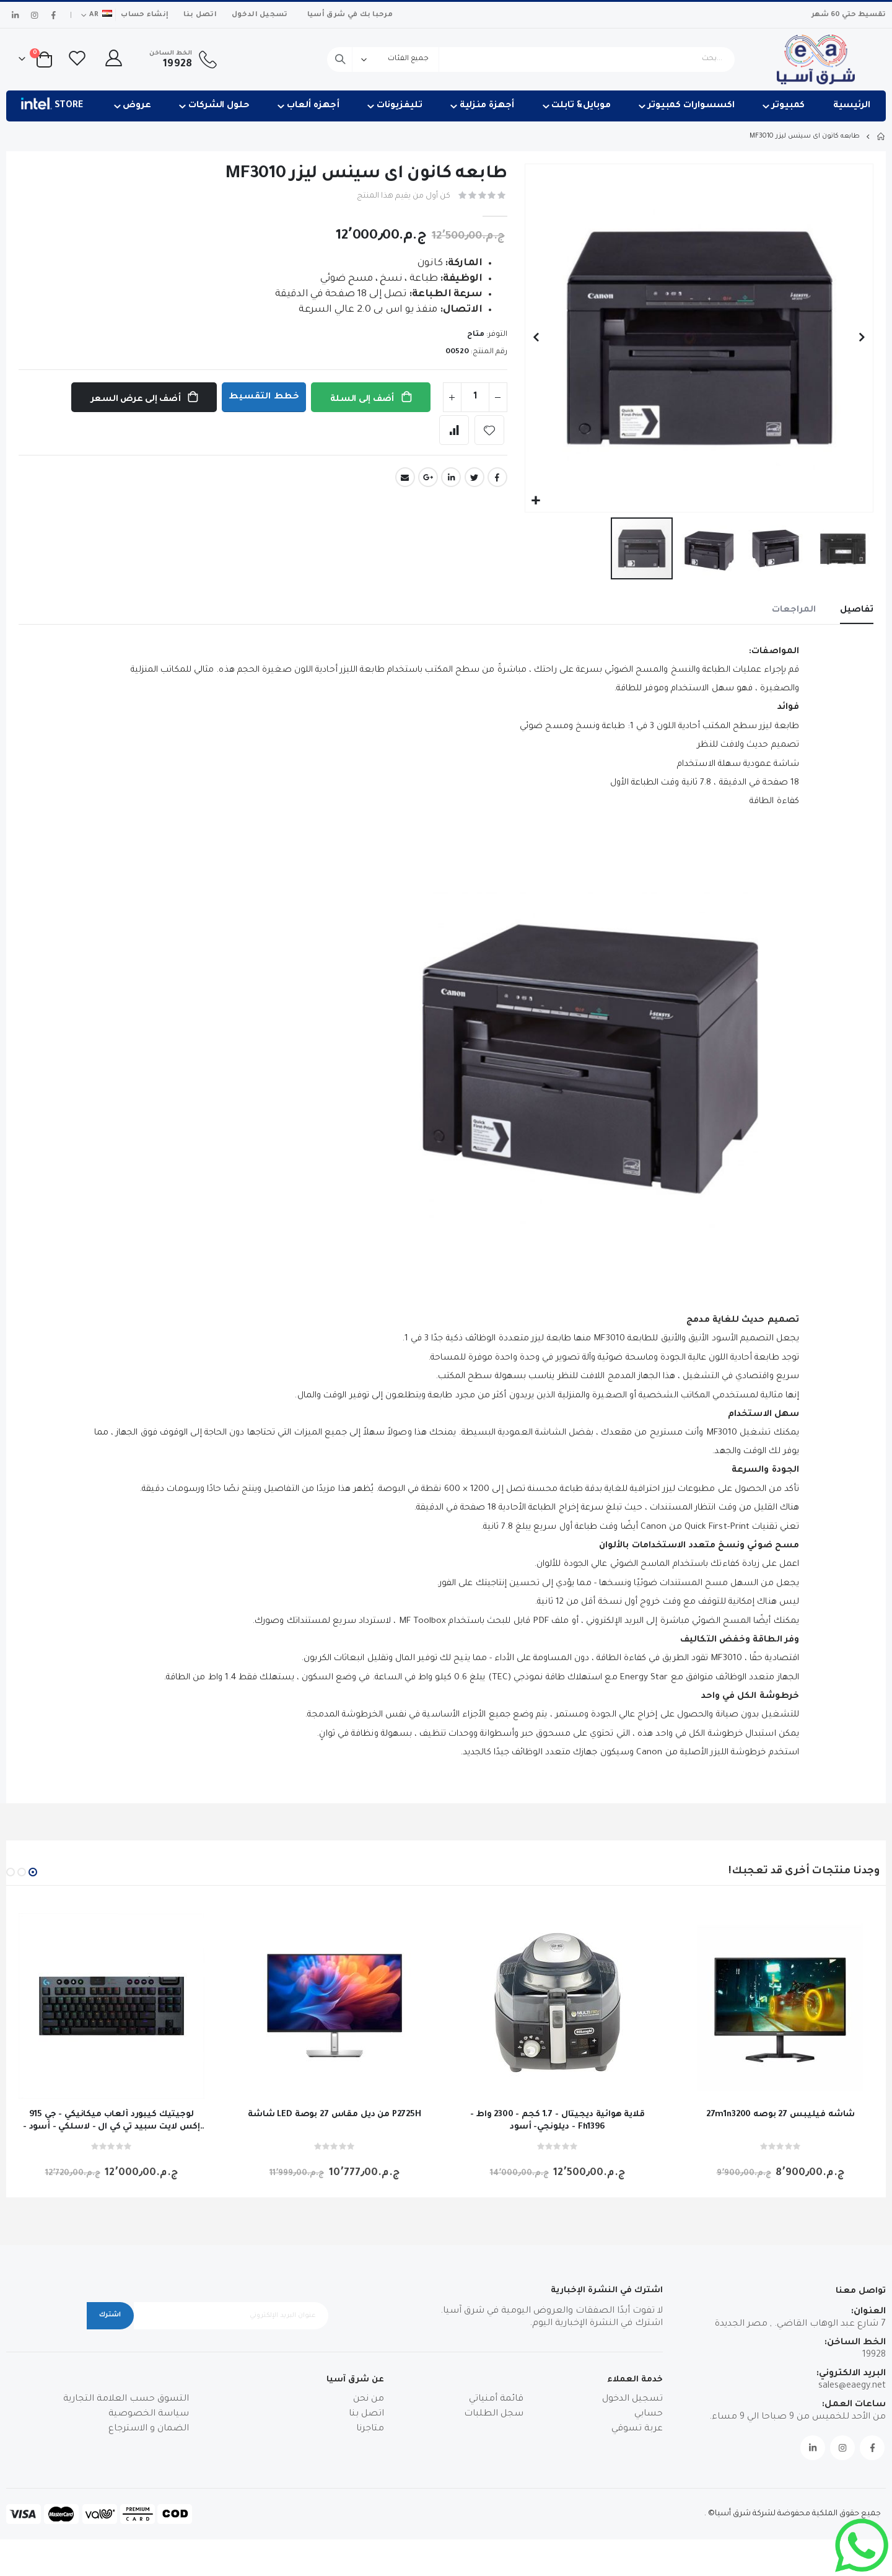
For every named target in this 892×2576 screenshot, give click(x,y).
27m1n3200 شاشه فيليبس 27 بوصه (780, 2151)
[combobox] (531, 59)
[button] (536, 501)
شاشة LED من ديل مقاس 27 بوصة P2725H (334, 2151)
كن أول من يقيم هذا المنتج (399, 196)
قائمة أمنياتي (496, 2437)
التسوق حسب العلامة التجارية (126, 2437)
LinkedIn (451, 478)
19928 (874, 2392)
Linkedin (812, 2484)
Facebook (497, 478)
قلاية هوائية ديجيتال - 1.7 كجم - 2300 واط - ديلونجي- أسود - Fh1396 (557, 2158)
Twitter (474, 478)
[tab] (855, 611)
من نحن (368, 2437)
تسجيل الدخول (260, 15)
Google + (428, 478)
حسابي (648, 2451)
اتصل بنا (200, 15)
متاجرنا (370, 2466)
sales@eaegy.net (852, 2423)
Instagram (842, 2484)
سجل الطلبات (493, 2451)
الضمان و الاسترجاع (148, 2466)
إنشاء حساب (144, 15)
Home (881, 136)
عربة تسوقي (637, 2466)
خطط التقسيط (262, 398)
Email (405, 478)
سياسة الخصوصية (148, 2451)
